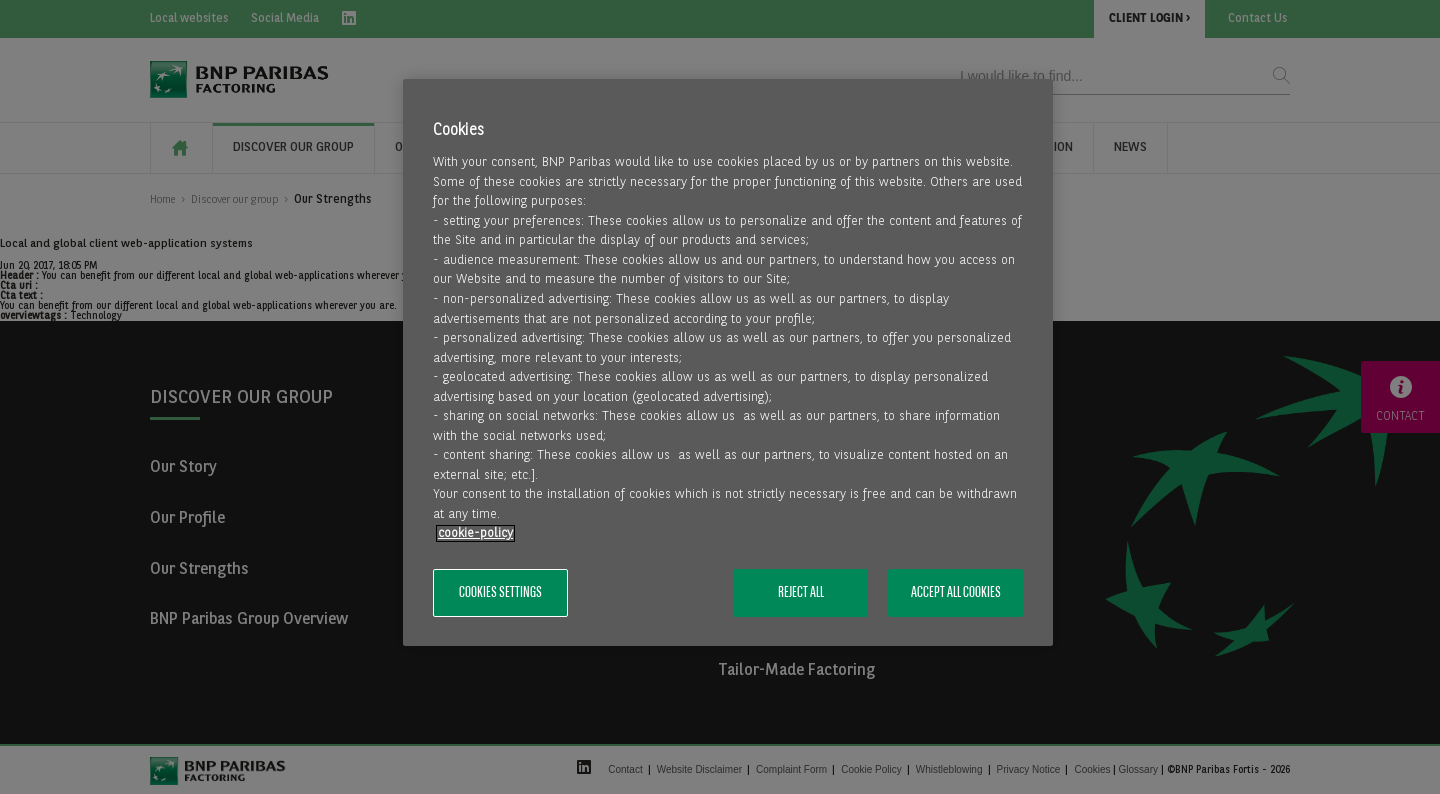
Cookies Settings (500, 593)
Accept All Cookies (956, 593)
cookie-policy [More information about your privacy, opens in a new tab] (475, 533)
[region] (728, 362)
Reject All (801, 593)
